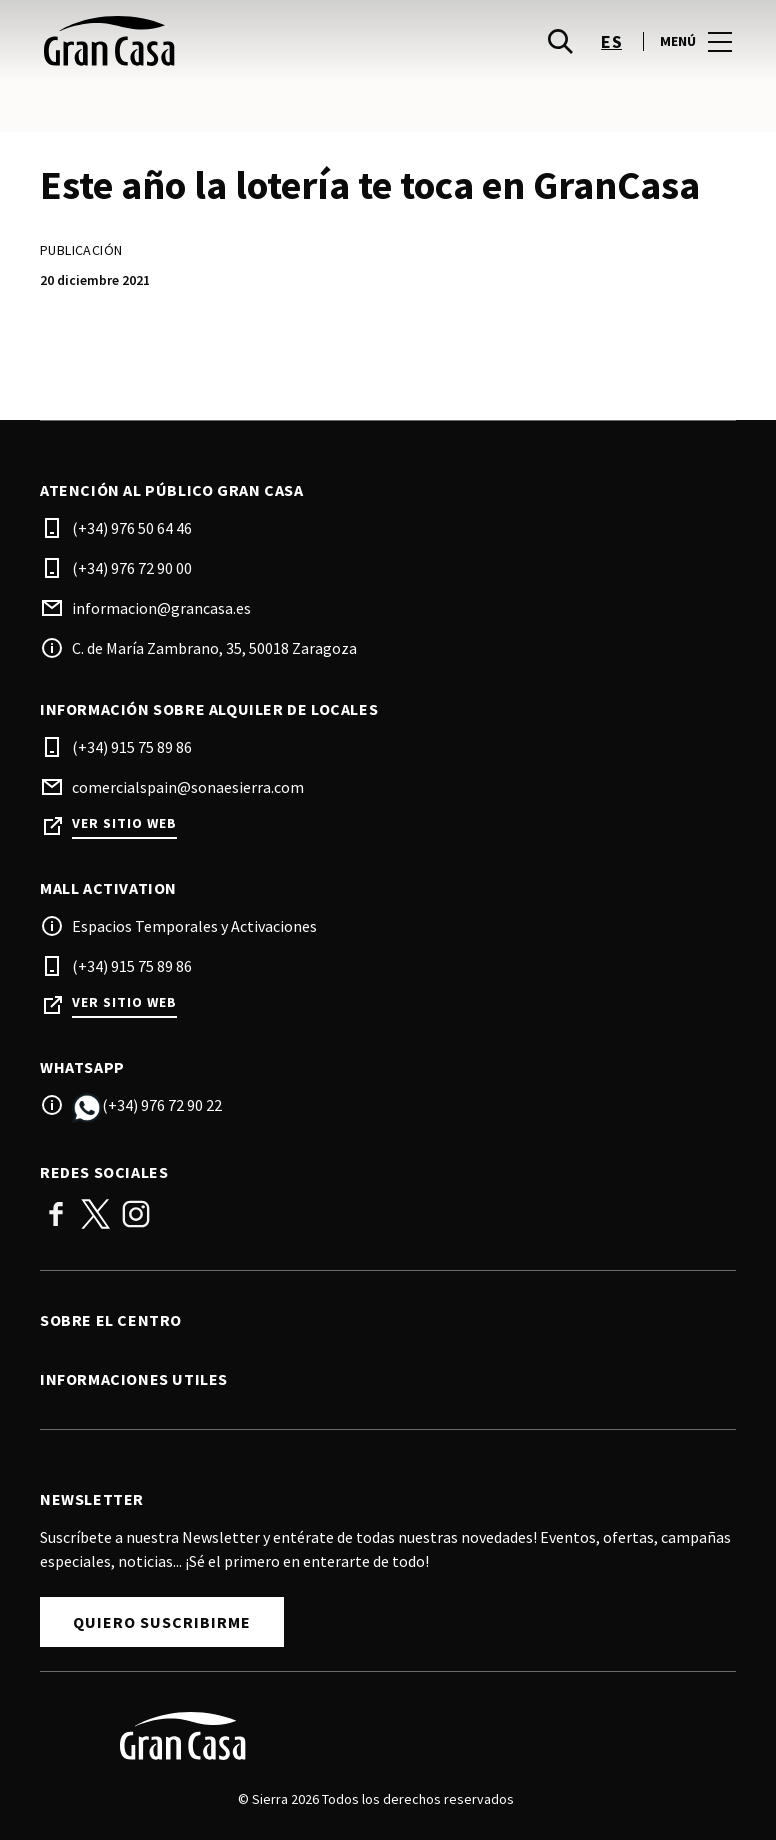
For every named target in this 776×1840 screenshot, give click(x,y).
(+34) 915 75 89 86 (132, 747)
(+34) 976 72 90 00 (132, 568)
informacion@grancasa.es (161, 608)
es (611, 41)
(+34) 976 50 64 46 (132, 528)
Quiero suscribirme (162, 1622)
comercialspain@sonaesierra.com (188, 787)
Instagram (136, 1214)
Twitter (96, 1214)
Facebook (56, 1214)
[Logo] (376, 1736)
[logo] (216, 41)
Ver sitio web (124, 823)
